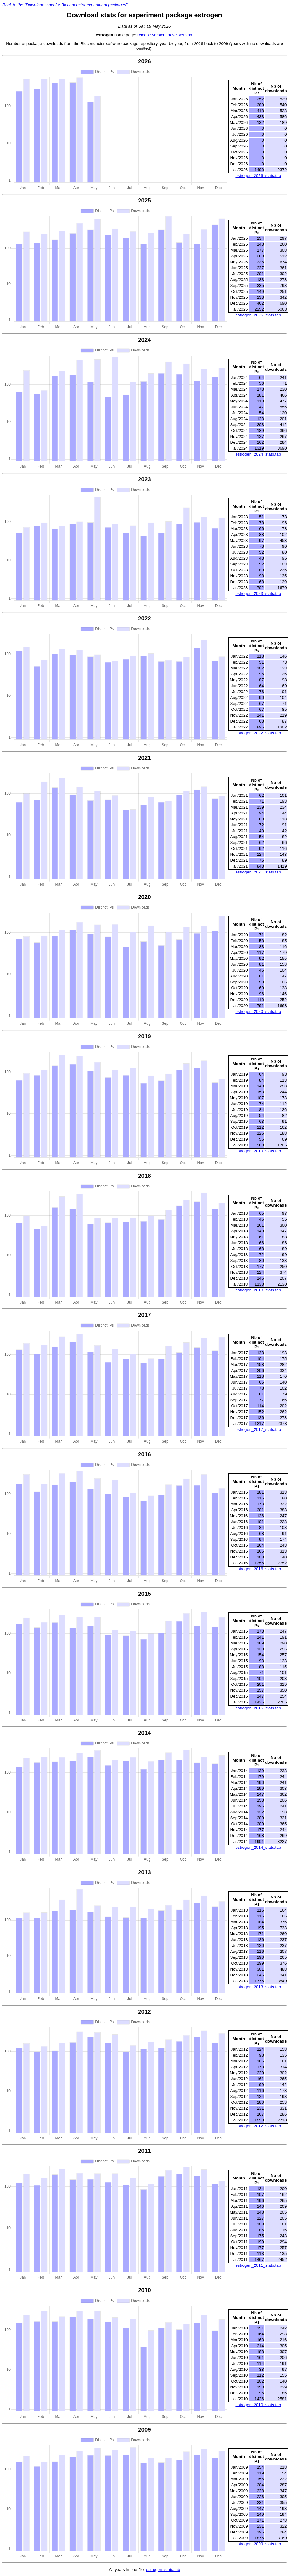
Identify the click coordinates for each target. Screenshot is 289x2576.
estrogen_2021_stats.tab (258, 872)
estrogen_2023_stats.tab (258, 593)
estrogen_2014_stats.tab (258, 1847)
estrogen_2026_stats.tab (258, 175)
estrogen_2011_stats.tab (258, 2265)
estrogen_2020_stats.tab (258, 1011)
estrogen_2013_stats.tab (258, 1986)
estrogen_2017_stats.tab (258, 1429)
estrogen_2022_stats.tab (258, 733)
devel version (180, 35)
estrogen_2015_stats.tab (258, 1708)
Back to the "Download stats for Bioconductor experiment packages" (64, 4)
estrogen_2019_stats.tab (258, 1151)
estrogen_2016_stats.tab (258, 1569)
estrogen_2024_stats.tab (258, 454)
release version (151, 35)
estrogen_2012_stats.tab (258, 2126)
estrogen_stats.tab (163, 2569)
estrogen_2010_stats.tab (258, 2404)
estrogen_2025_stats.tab (258, 315)
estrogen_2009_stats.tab (258, 2544)
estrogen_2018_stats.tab (258, 1290)
